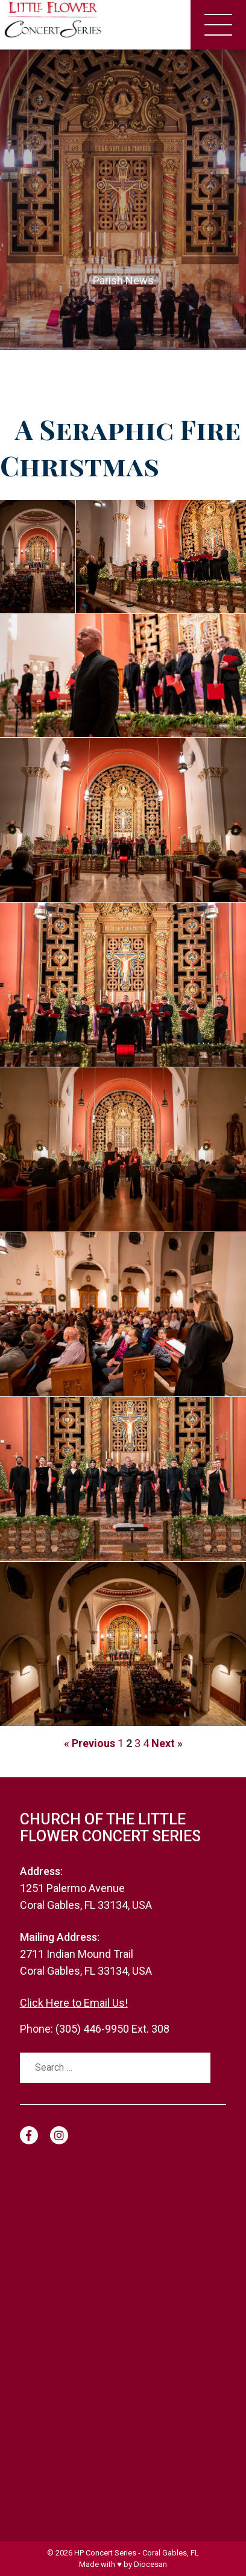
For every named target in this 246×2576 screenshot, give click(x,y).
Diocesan (150, 2564)
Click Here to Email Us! (74, 2002)
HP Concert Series (105, 2552)
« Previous (89, 1743)
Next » (167, 1743)
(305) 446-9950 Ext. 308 (112, 2028)
